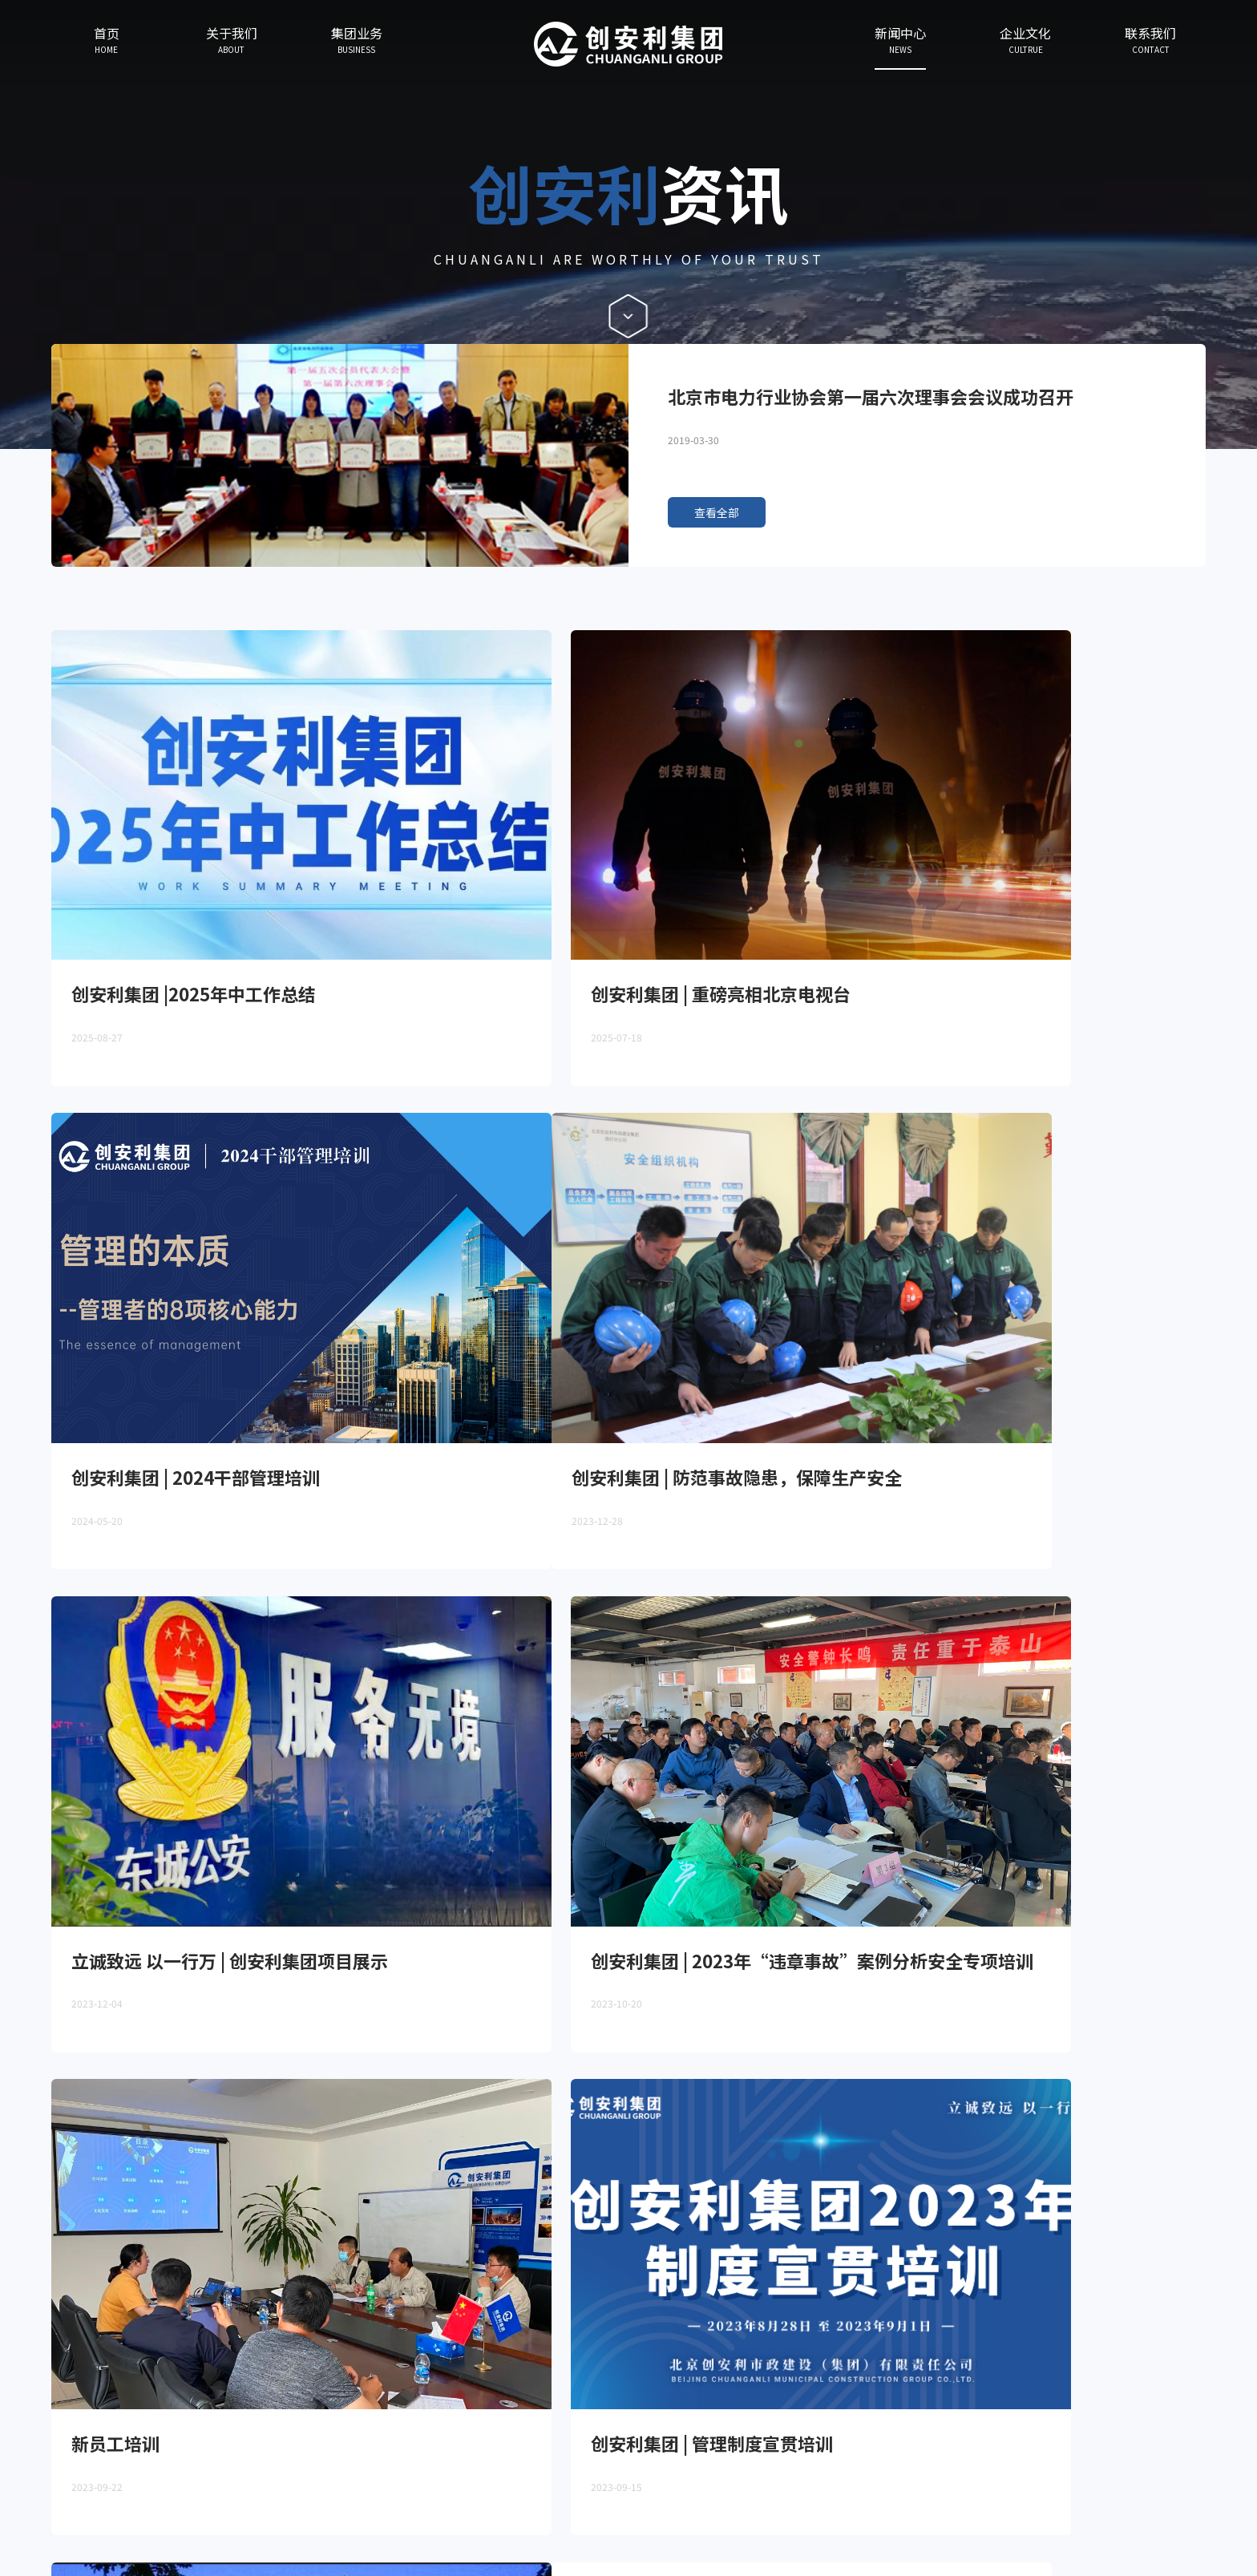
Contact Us (1158, 2433)
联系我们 (399, 2424)
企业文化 (324, 2424)
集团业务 (174, 2424)
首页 (36, 2424)
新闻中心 (250, 2424)
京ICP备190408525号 (1177, 2516)
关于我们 (100, 2424)
